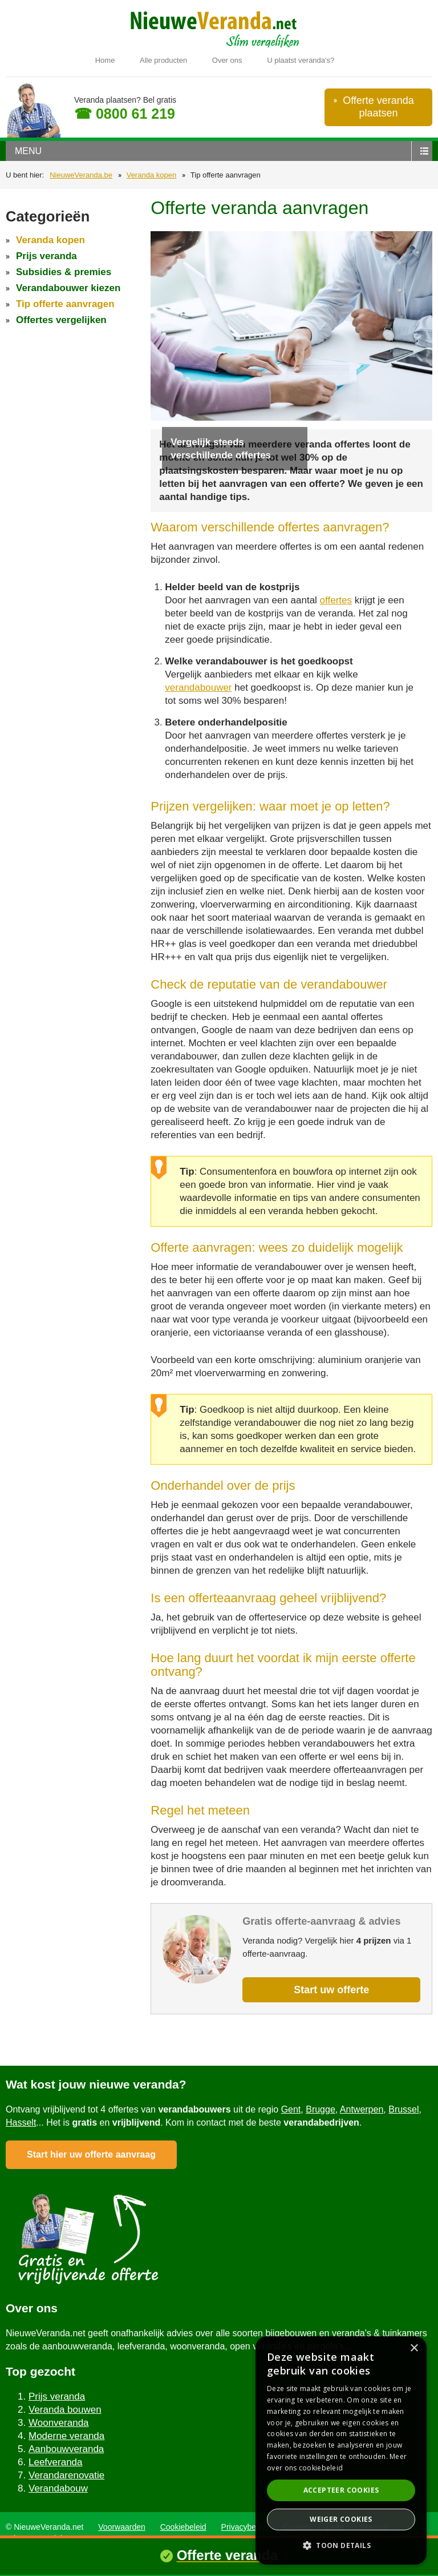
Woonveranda (59, 2422)
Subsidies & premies (63, 272)
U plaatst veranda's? (300, 60)
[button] (341, 2545)
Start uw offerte (331, 1990)
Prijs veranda (46, 256)
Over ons (227, 60)
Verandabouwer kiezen (68, 288)
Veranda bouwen (65, 2409)
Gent (291, 2109)
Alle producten (163, 60)
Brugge (320, 2109)
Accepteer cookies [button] (341, 2490)
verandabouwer (198, 687)
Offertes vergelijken (61, 320)
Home (105, 60)
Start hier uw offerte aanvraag (91, 2154)
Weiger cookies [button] (341, 2519)
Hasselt (21, 2122)
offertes (336, 600)
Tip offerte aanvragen (65, 304)
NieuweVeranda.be (81, 175)
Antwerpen (362, 2109)
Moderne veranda (66, 2435)
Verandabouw (58, 2488)
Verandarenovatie (66, 2475)
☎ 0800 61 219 (124, 113)
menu (28, 151)
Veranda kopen (151, 175)
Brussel (403, 2109)
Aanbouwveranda (66, 2449)
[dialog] (341, 2450)
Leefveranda (56, 2462)
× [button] (413, 2348)
